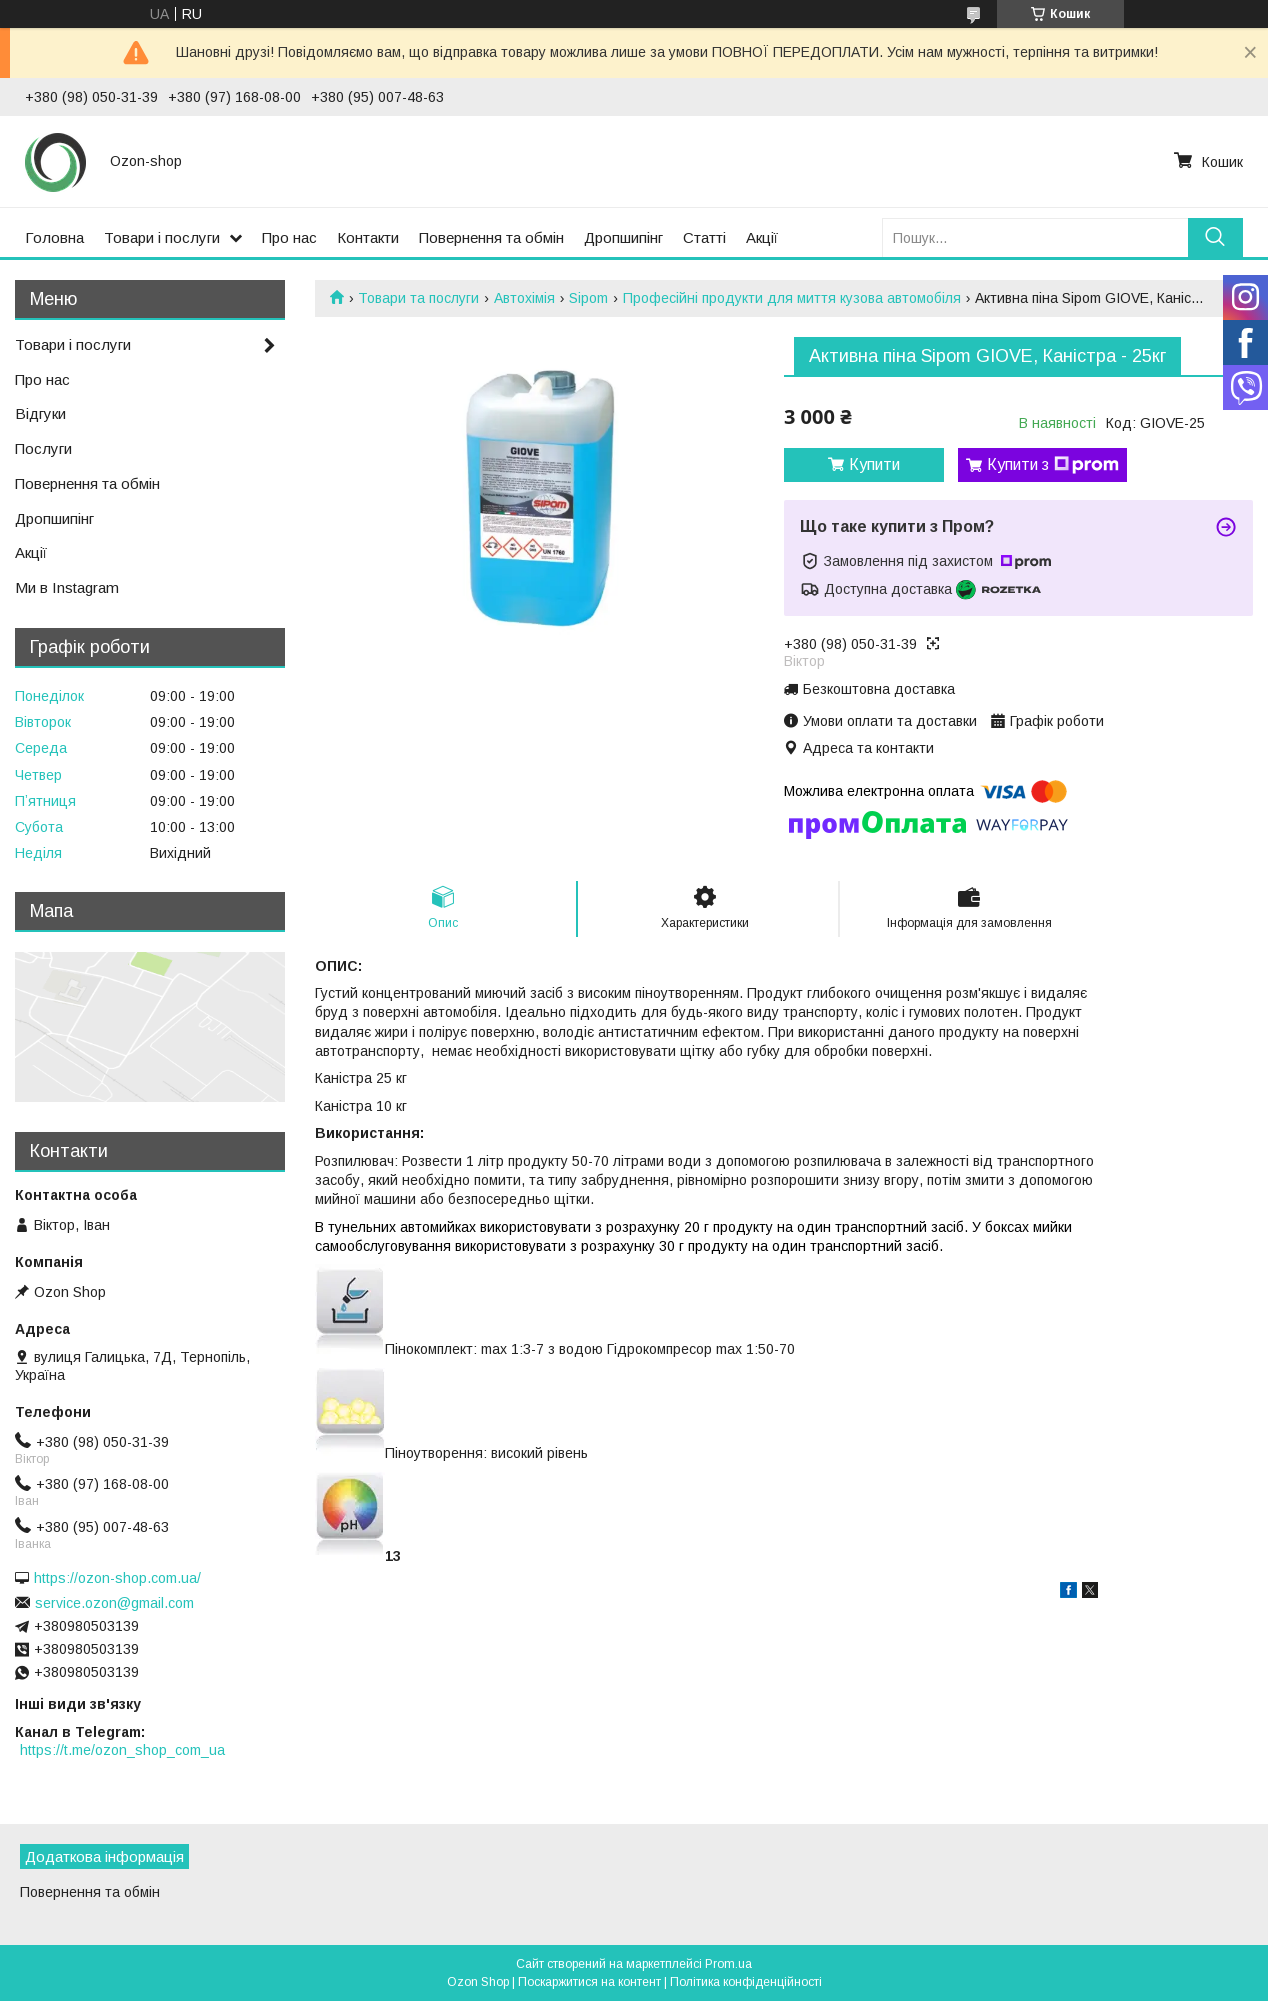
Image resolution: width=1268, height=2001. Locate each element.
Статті (704, 237)
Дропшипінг (623, 237)
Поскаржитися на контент (589, 1982)
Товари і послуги (162, 237)
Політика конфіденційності (746, 1982)
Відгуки (40, 413)
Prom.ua (728, 1964)
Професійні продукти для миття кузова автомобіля (792, 298)
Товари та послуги (418, 298)
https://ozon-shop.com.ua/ (117, 1578)
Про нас (289, 237)
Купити (874, 464)
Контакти (368, 237)
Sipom (588, 298)
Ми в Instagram (67, 587)
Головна (54, 237)
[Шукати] (1215, 237)
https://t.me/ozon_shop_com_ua (122, 1750)
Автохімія (524, 298)
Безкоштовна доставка (879, 689)
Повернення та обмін (491, 237)
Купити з (1053, 465)
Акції (762, 237)
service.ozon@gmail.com (114, 1603)
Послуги (43, 448)
